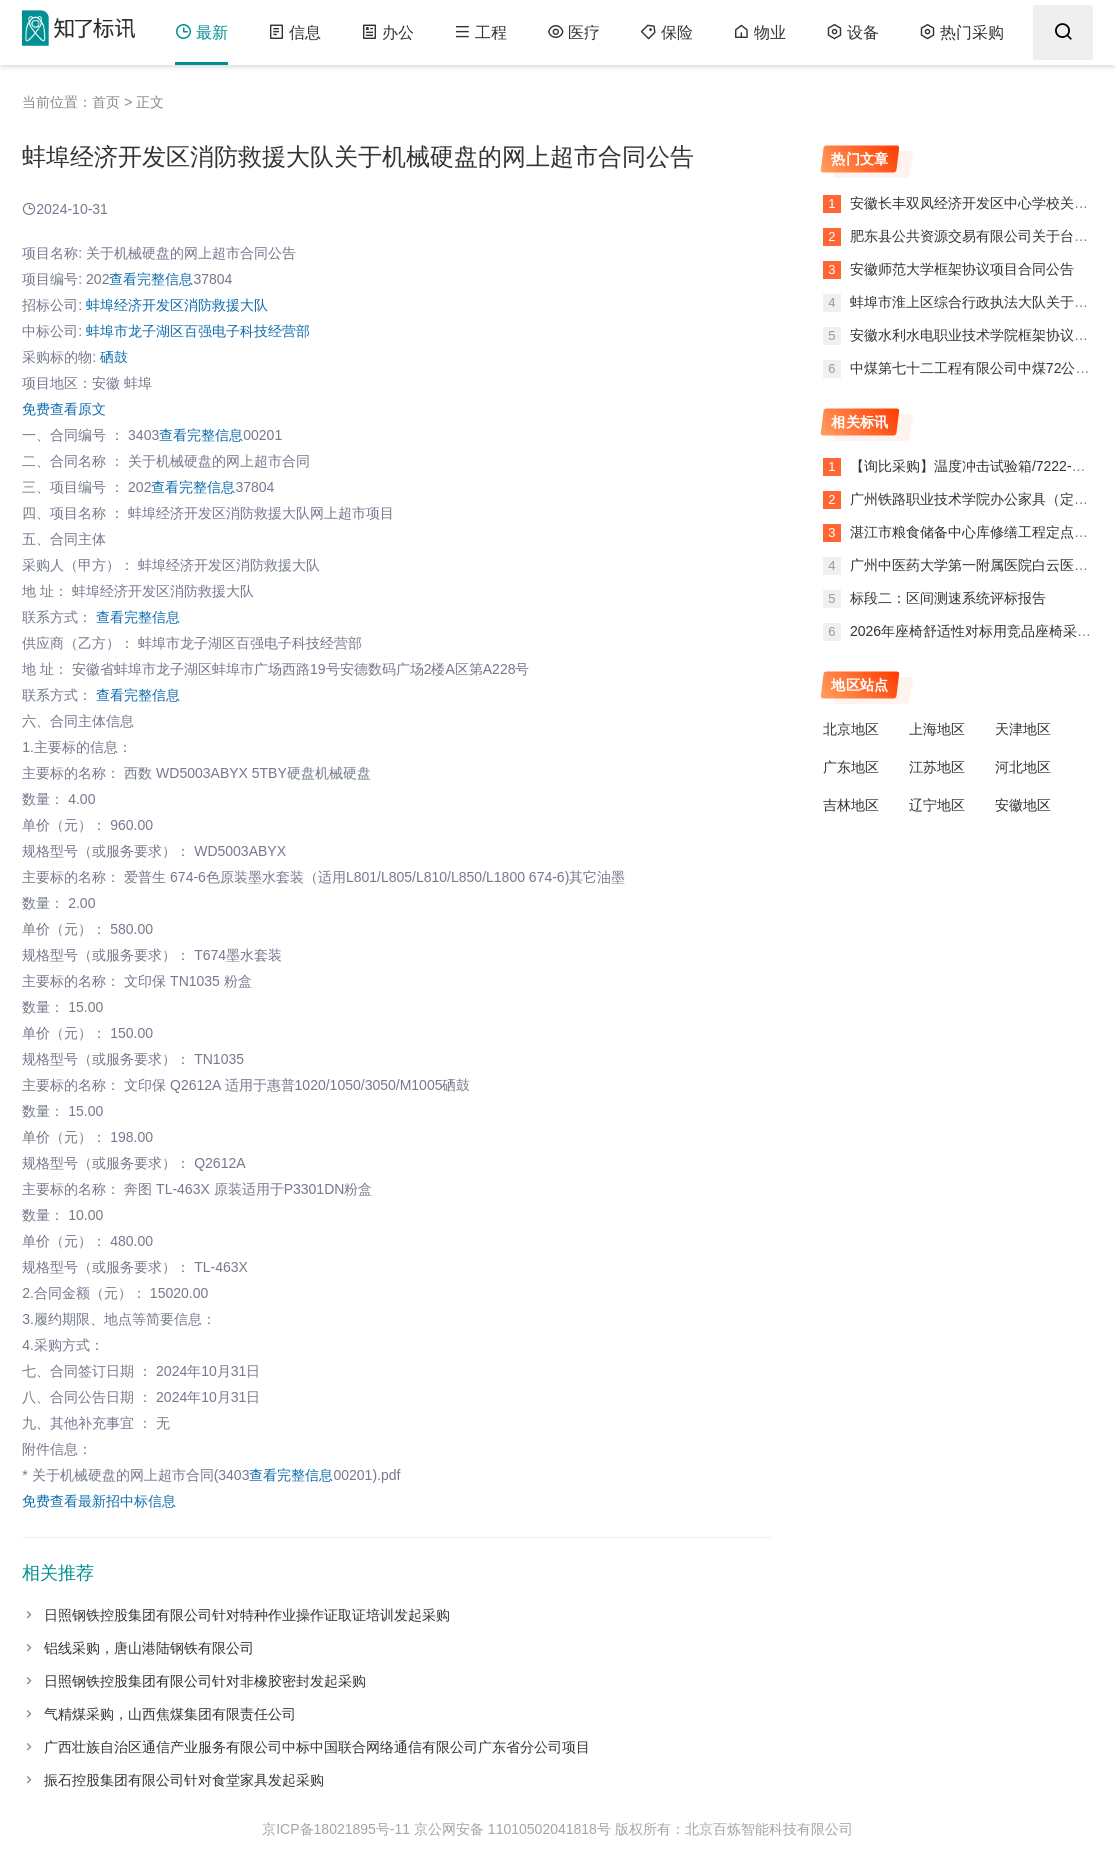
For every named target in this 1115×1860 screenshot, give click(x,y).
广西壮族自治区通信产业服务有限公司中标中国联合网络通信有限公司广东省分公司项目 (317, 1747)
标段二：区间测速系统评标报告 (948, 598)
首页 (106, 102)
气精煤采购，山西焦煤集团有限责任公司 (170, 1714)
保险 (666, 32)
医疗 (573, 32)
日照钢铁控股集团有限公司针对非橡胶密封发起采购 (205, 1681)
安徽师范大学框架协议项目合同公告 (960, 269)
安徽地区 (1023, 805)
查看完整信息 (151, 279)
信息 (294, 32)
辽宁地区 (937, 805)
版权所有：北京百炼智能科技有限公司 (734, 1829)
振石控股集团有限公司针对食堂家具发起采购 (184, 1780)
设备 (852, 32)
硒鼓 (114, 357)
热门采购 (961, 32)
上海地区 (937, 729)
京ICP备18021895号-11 (336, 1829)
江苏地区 (937, 767)
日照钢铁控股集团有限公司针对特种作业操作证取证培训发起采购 (247, 1615)
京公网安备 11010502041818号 (512, 1829)
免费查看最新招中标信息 (99, 1501)
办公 (387, 32)
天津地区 (1023, 729)
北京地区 (851, 729)
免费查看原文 (64, 409)
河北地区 (1023, 767)
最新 (201, 32)
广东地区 (851, 767)
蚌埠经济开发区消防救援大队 (177, 305)
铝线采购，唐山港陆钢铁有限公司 (149, 1648)
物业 (759, 32)
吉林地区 (851, 805)
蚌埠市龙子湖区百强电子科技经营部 (198, 331)
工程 (480, 32)
